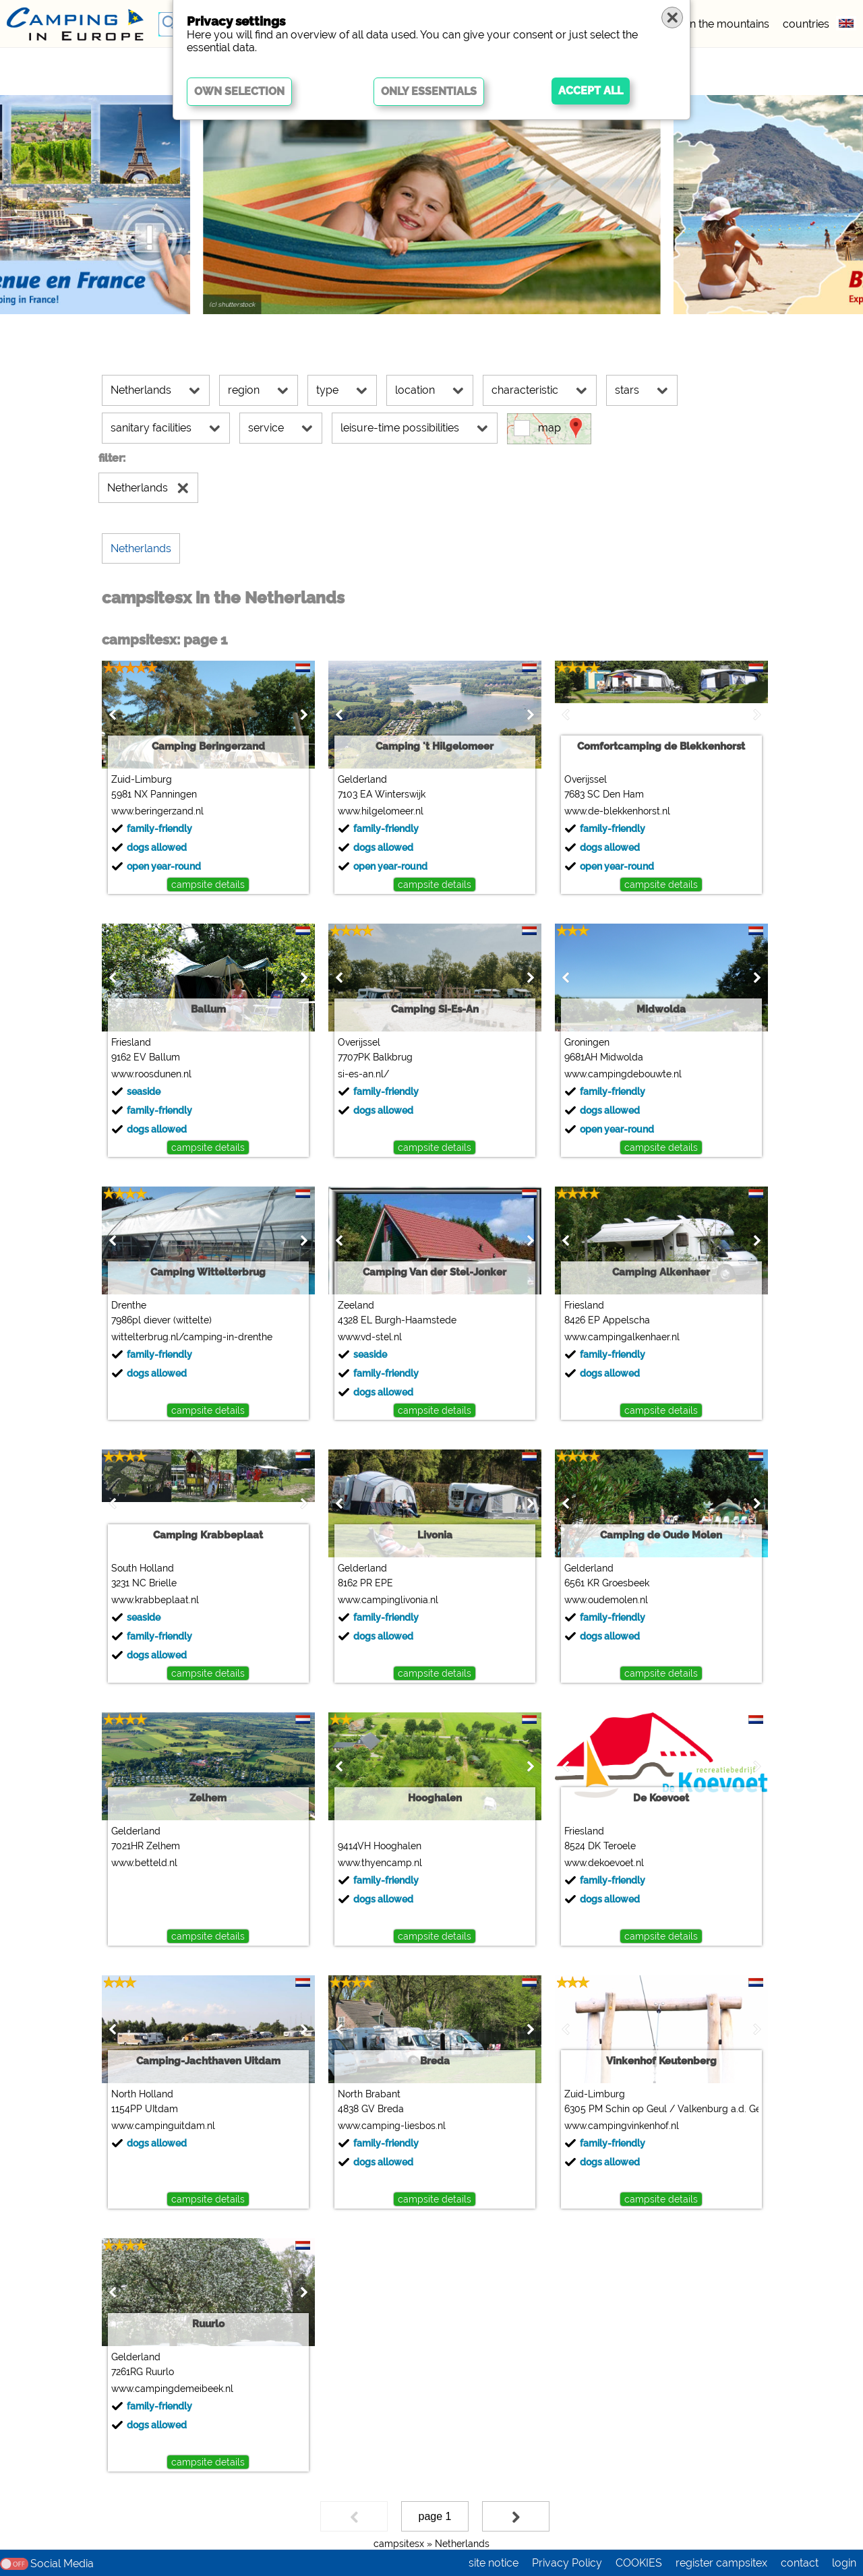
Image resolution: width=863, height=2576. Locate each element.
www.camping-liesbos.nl (392, 2125)
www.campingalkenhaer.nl (622, 1336)
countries (806, 24)
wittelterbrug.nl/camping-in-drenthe (191, 1336)
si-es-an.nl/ (363, 1074)
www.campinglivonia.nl (388, 1599)
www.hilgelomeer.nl (380, 811)
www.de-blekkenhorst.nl (617, 811)
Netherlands (462, 2543)
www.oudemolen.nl (606, 1599)
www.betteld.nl (144, 1862)
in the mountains (728, 24)
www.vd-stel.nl (370, 1336)
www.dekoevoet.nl (604, 1862)
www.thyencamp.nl (380, 1862)
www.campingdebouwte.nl (623, 1074)
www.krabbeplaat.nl (155, 1599)
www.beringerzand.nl (157, 811)
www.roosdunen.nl (151, 1074)
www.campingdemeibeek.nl (172, 2388)
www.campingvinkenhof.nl (621, 2125)
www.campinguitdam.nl (163, 2125)
